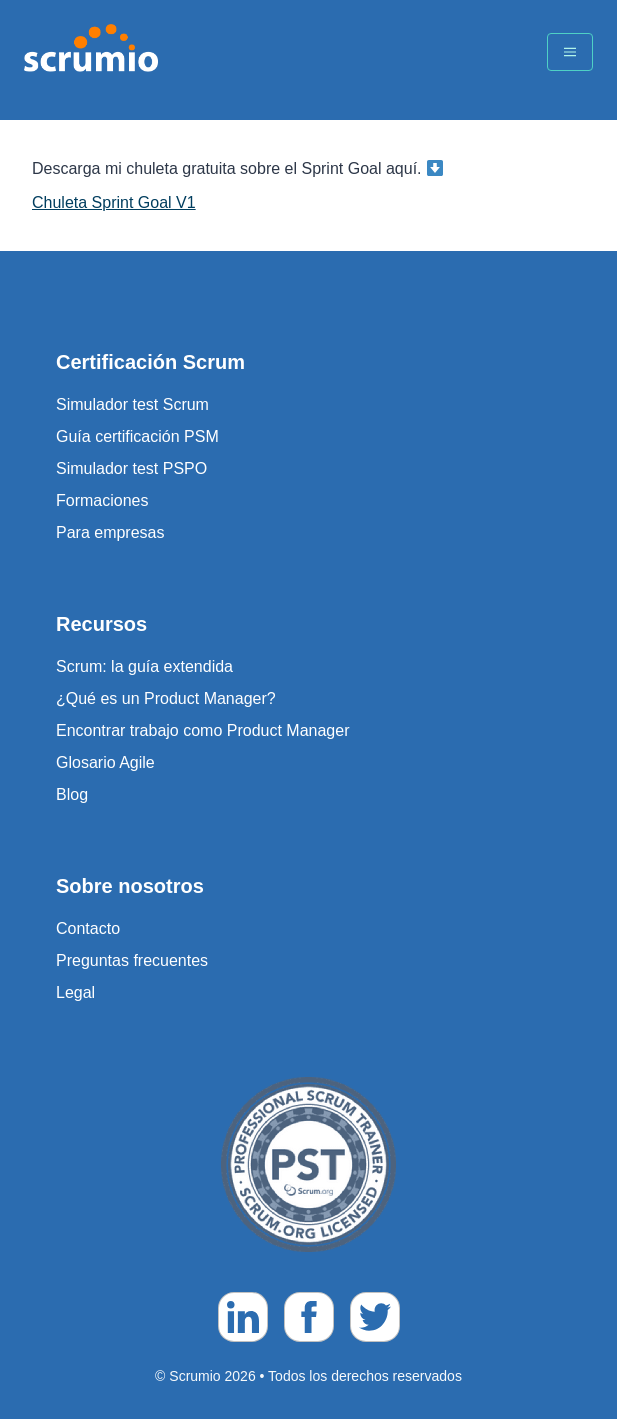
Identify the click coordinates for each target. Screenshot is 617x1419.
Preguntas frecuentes (132, 960)
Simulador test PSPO (131, 468)
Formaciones (102, 500)
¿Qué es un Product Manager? (166, 698)
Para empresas (110, 532)
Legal (75, 992)
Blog (72, 794)
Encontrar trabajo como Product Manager (202, 730)
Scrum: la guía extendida (144, 666)
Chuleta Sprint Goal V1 (114, 202)
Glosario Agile (105, 762)
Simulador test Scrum (132, 404)
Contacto (88, 928)
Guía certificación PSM (137, 436)
